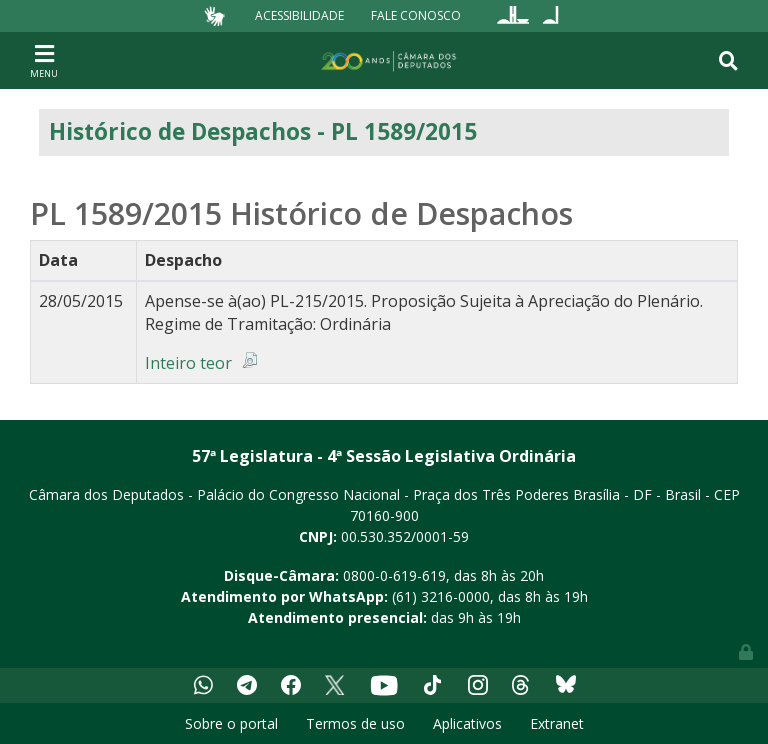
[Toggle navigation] (44, 60)
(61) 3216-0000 (441, 596)
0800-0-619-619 (394, 575)
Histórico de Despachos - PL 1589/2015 (263, 131)
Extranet (557, 723)
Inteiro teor (188, 363)
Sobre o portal (231, 723)
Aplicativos (467, 723)
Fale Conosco (416, 15)
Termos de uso (355, 723)
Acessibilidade (299, 15)
